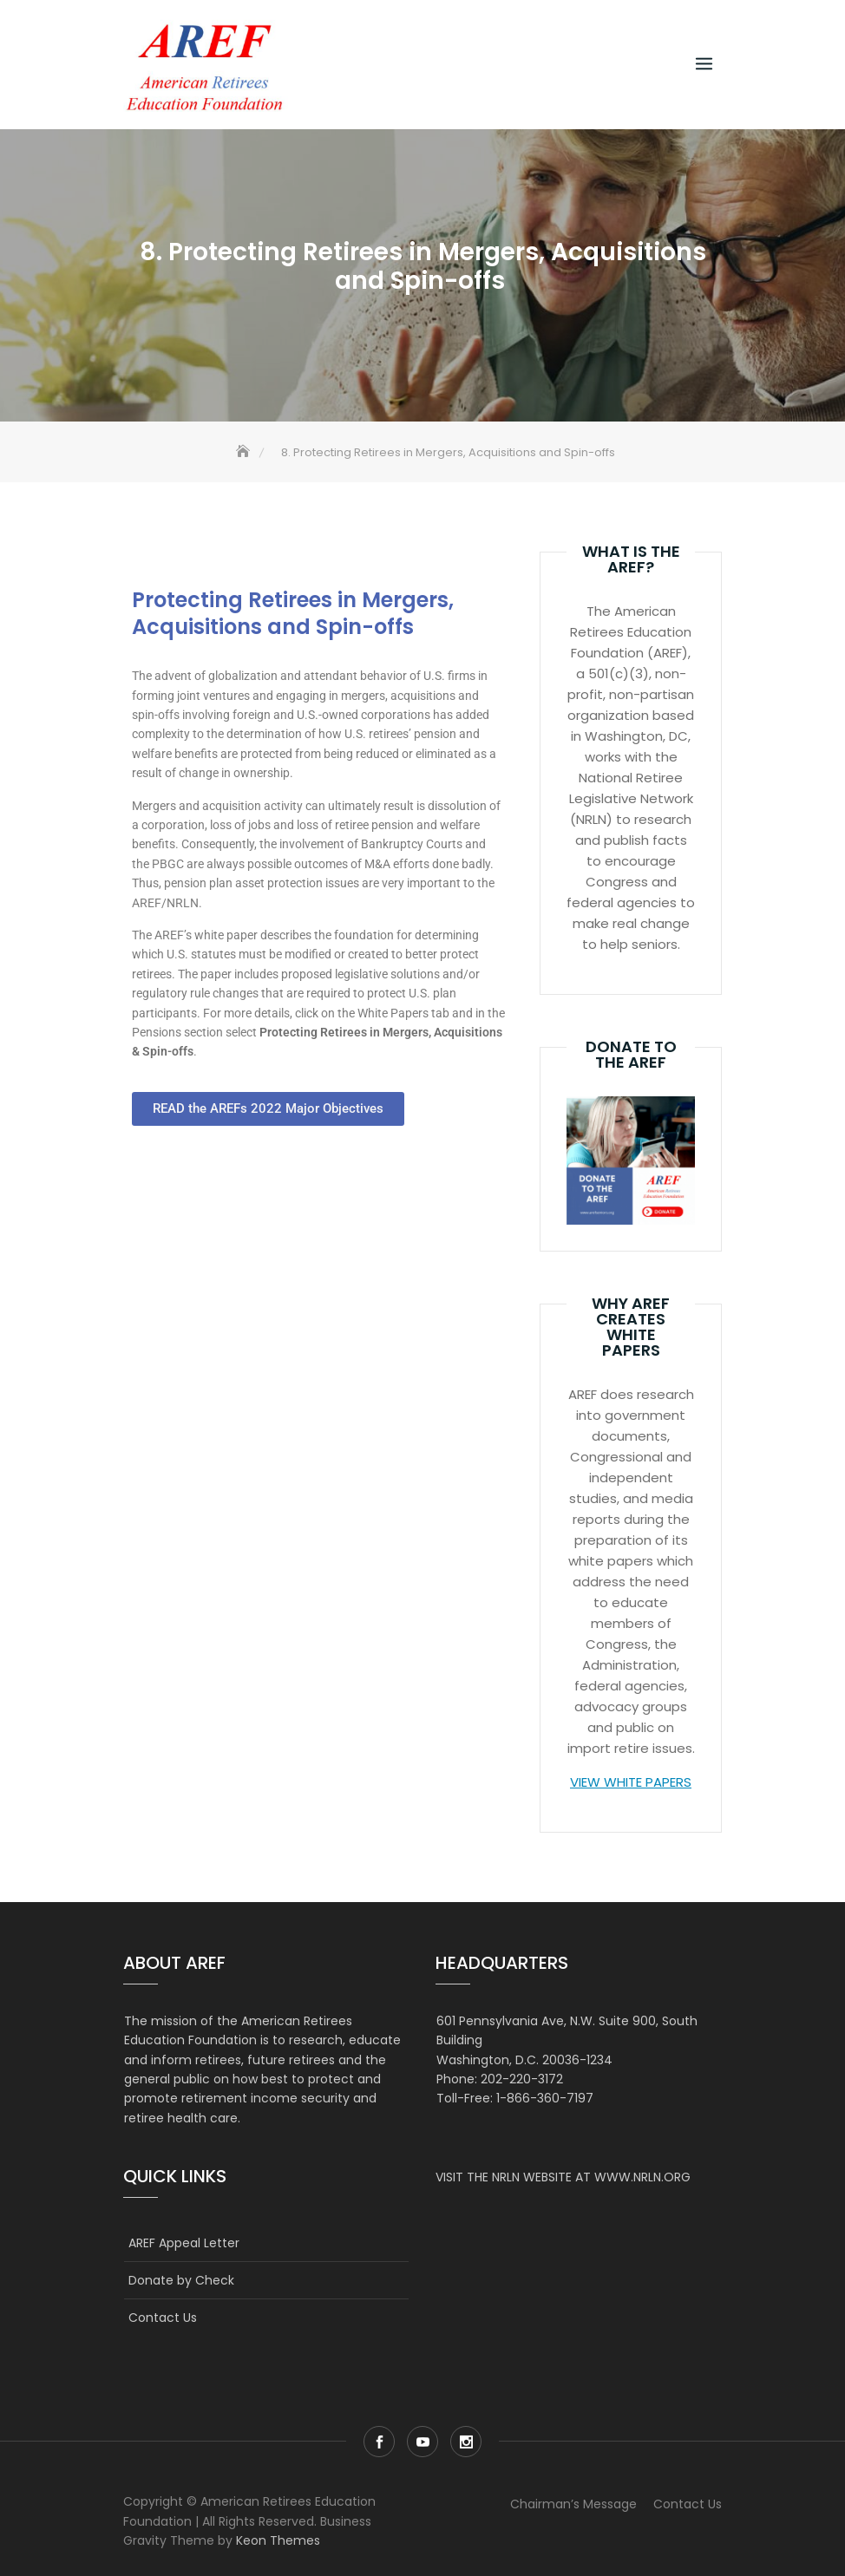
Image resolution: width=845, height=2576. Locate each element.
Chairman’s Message (573, 2504)
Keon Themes (278, 2540)
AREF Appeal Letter (183, 2243)
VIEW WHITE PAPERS (630, 1782)
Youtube (422, 2441)
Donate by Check (181, 2280)
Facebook (379, 2441)
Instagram (465, 2441)
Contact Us (162, 2317)
